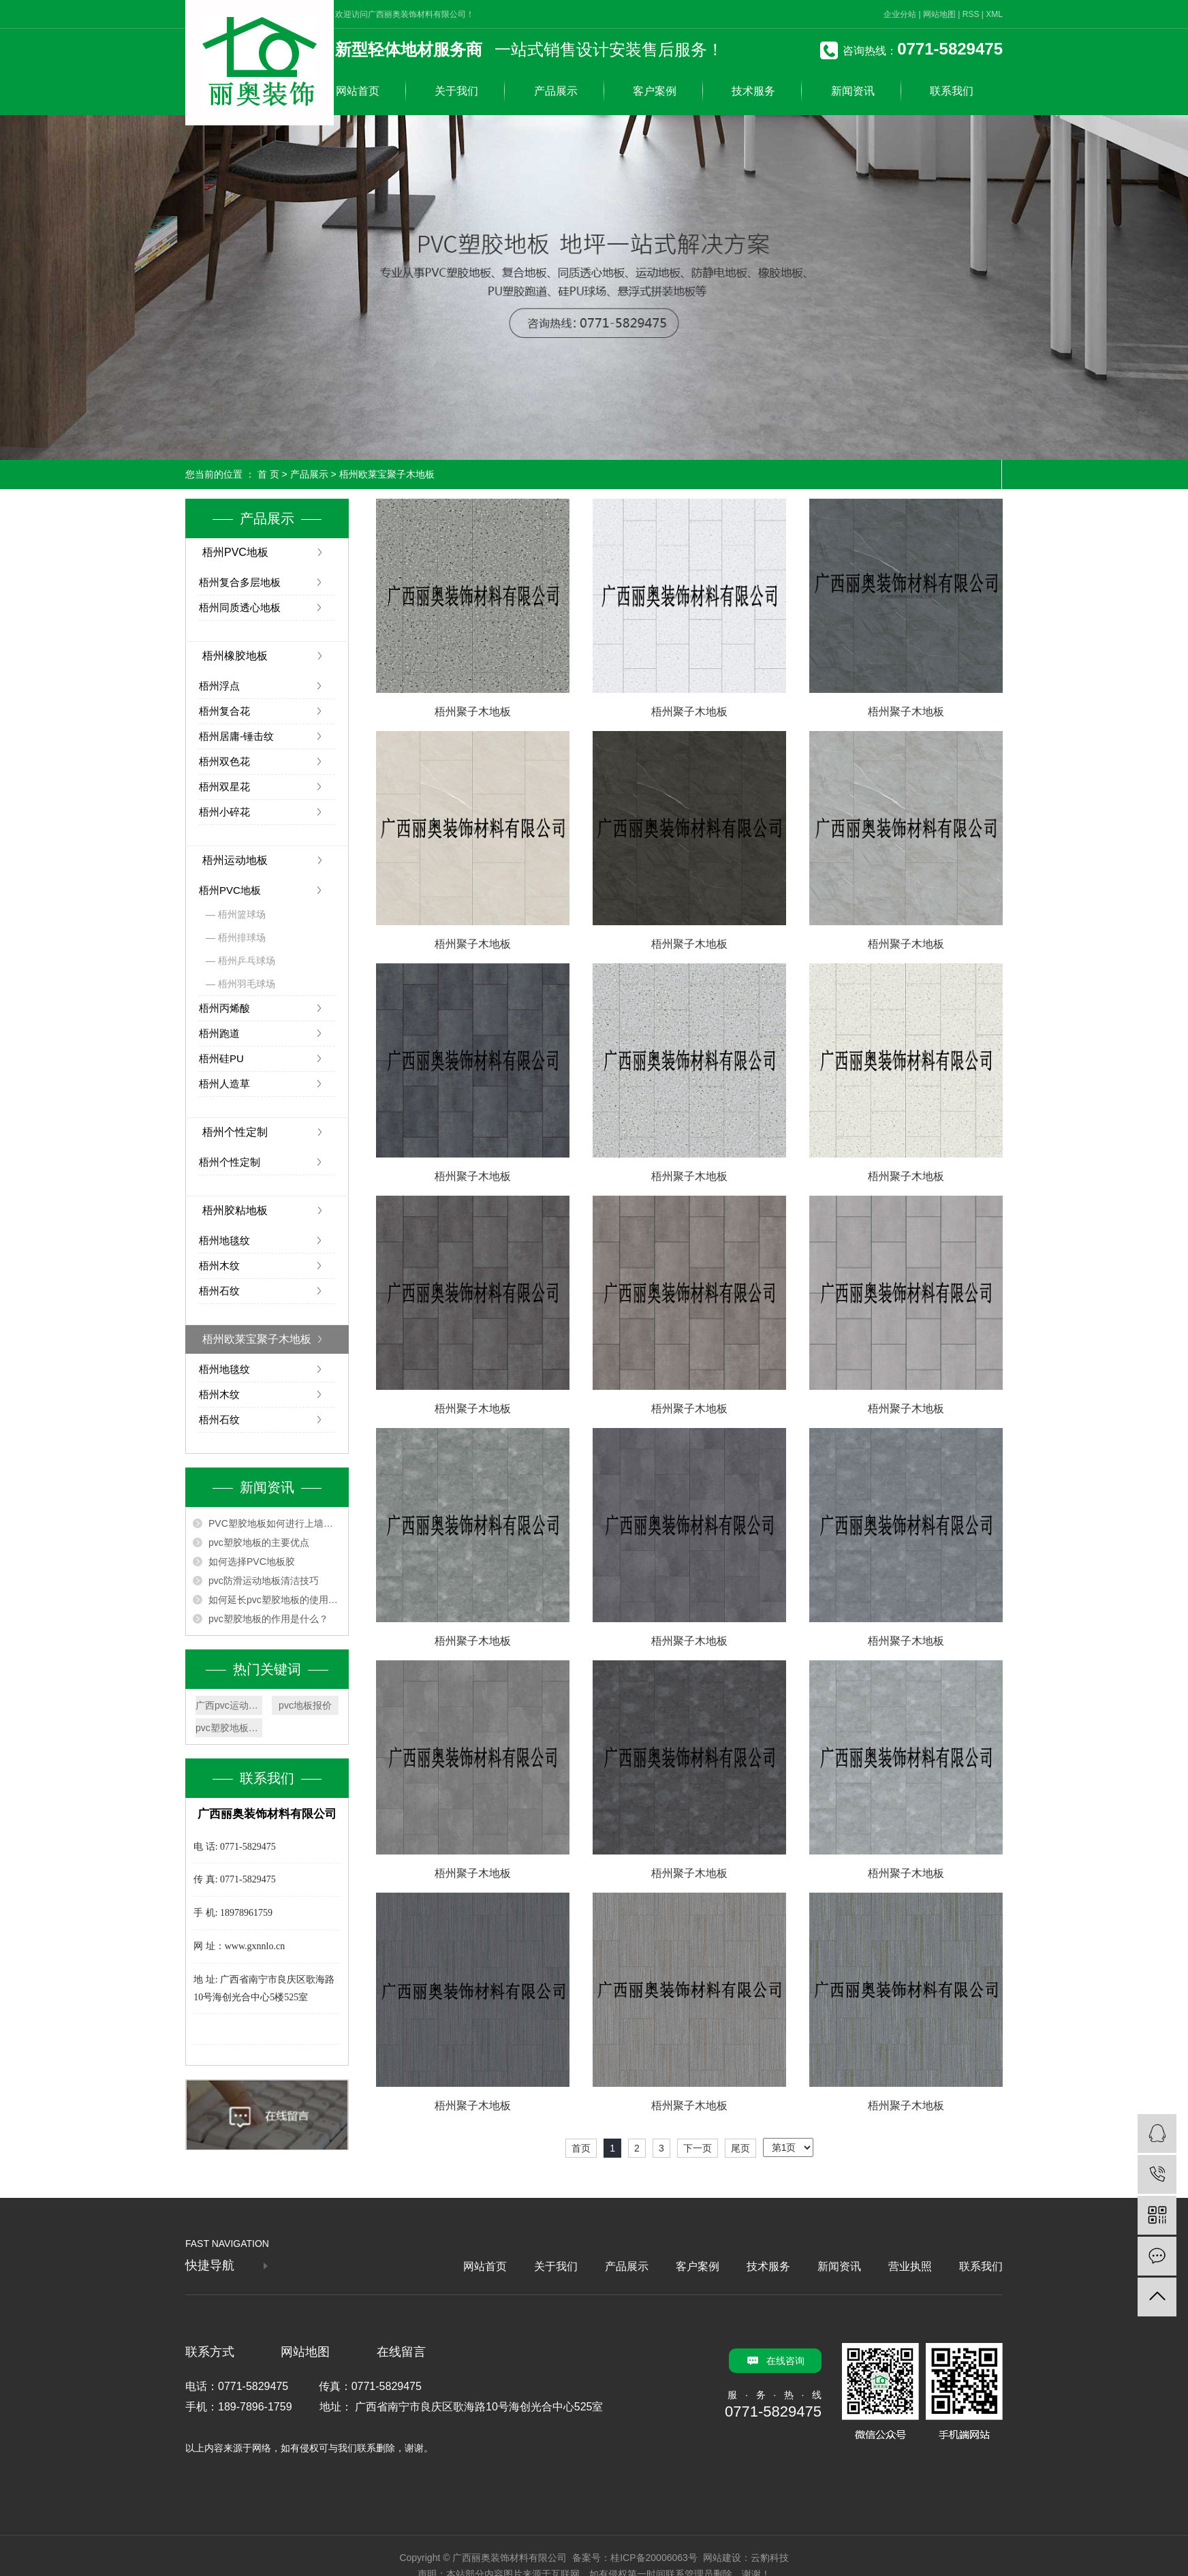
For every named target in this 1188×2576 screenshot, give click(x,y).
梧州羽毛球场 (246, 983)
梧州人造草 (224, 1083)
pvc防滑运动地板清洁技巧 (263, 1580)
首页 (581, 2148)
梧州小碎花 (224, 812)
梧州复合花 (224, 711)
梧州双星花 (224, 786)
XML (994, 14)
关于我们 (456, 91)
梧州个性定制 (235, 1132)
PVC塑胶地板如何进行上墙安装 (274, 1523)
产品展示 (556, 91)
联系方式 (209, 2352)
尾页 (740, 2148)
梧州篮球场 (242, 914)
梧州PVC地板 (235, 552)
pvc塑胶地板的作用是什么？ (268, 1618)
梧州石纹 (219, 1291)
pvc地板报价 (305, 1705)
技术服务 (753, 91)
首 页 (268, 474)
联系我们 (951, 91)
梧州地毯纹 (224, 1240)
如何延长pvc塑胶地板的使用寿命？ (274, 1599)
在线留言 (401, 2352)
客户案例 (654, 91)
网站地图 (939, 14)
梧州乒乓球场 (246, 960)
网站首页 (357, 91)
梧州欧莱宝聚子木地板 (387, 474)
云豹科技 (770, 2557)
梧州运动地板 (235, 860)
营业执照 (910, 2266)
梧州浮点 (219, 686)
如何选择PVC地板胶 (251, 1561)
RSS (971, 14)
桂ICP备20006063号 (654, 2557)
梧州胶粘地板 (235, 1210)
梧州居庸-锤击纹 (236, 736)
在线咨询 (785, 2360)
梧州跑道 (219, 1033)
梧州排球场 (242, 937)
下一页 (697, 2148)
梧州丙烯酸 (224, 1008)
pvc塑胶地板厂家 (229, 1727)
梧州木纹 (219, 1265)
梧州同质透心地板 (240, 607)
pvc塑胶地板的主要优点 (258, 1542)
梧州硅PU (221, 1058)
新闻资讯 (853, 91)
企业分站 (900, 14)
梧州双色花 (224, 761)
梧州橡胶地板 (235, 656)
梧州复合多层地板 (240, 582)
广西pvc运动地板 (229, 1705)
